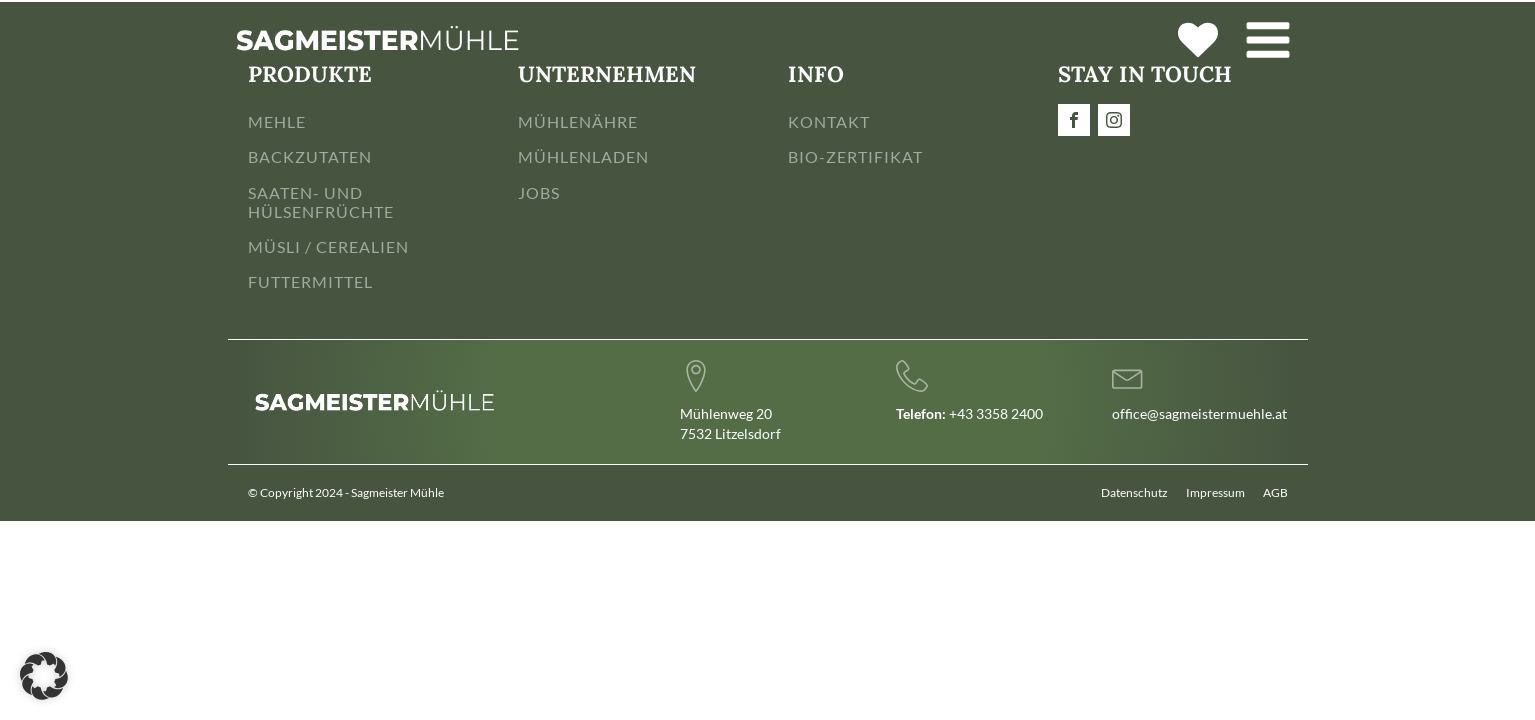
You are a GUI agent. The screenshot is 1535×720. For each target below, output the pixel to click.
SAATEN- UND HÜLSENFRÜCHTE (321, 202)
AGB (1275, 492)
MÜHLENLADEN (583, 156)
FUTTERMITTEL (310, 281)
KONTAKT (829, 121)
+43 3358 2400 (969, 413)
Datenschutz (1134, 492)
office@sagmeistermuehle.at (1199, 413)
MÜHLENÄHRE (578, 121)
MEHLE (277, 121)
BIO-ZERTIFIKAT (855, 156)
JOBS (539, 192)
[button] (44, 676)
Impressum (1215, 492)
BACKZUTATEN (310, 156)
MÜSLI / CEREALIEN (328, 246)
